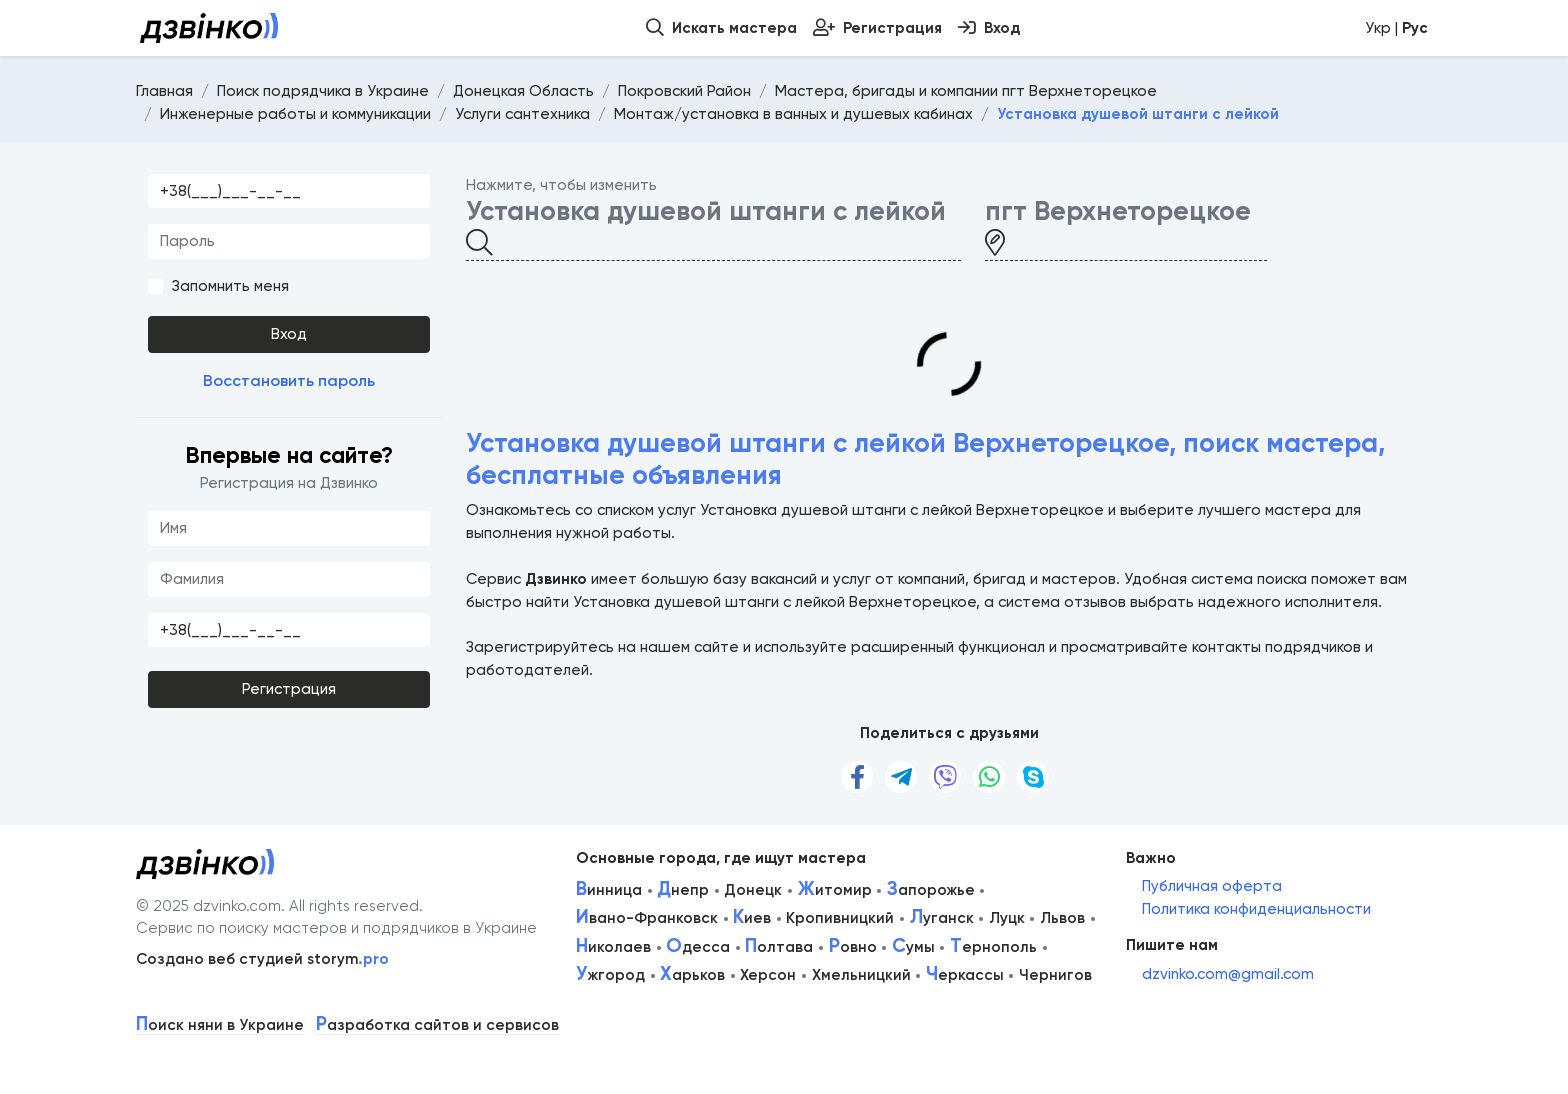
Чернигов (1055, 975)
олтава (779, 947)
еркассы (965, 975)
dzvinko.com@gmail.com (1228, 974)
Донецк (753, 890)
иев (752, 918)
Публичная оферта (1212, 886)
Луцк (1007, 918)
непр (683, 890)
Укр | (1396, 28)
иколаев (613, 947)
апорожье (931, 890)
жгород (610, 975)
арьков (692, 975)
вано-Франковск (647, 918)
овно (853, 947)
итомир (835, 890)
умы (913, 947)
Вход (289, 334)
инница (609, 890)
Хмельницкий (861, 975)
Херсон (768, 975)
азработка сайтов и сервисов (437, 1025)
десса (698, 947)
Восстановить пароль (289, 380)
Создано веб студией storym (262, 959)
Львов (1062, 918)
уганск (942, 918)
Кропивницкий (840, 918)
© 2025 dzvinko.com (208, 906)
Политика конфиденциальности (1256, 909)
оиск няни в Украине (220, 1025)
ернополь (993, 947)
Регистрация (289, 689)
